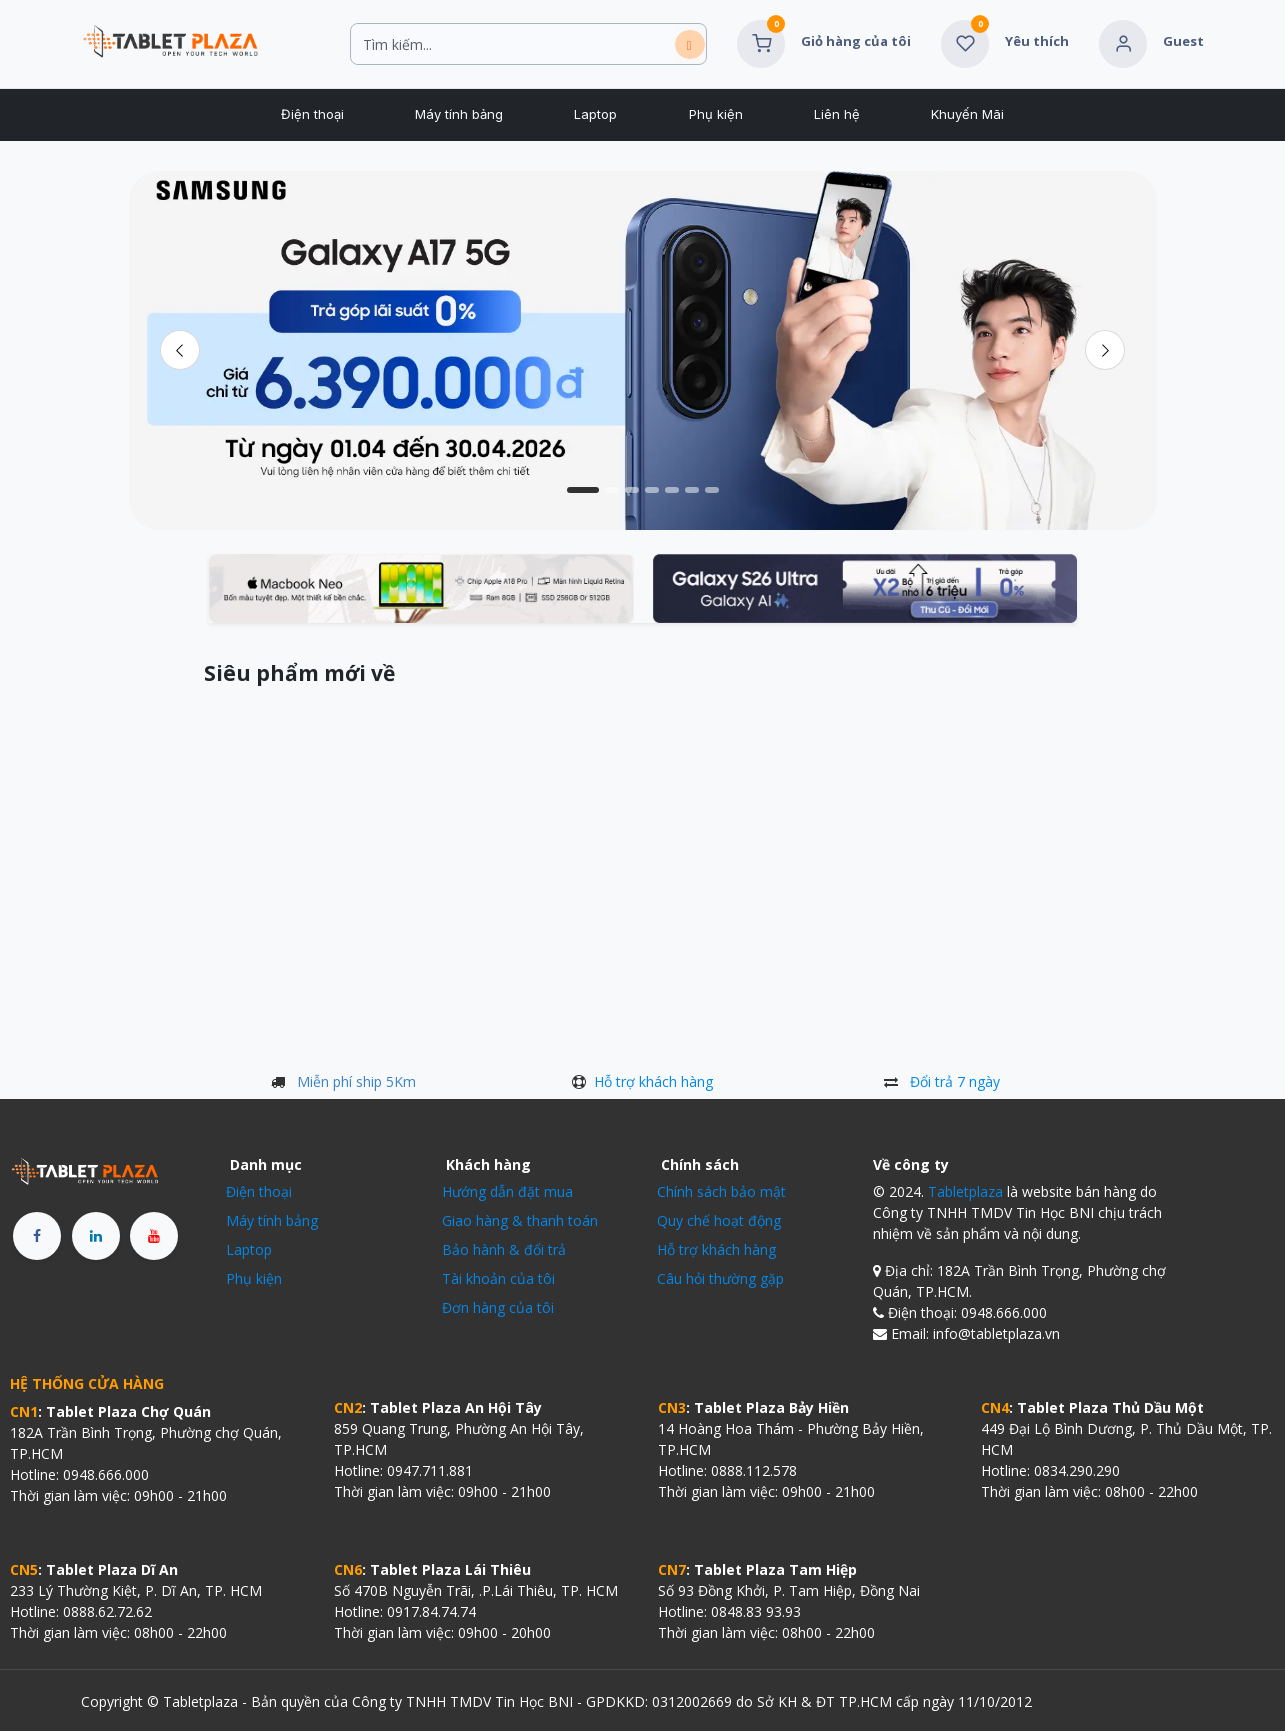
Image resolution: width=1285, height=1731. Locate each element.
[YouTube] (154, 1236)
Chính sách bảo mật (721, 1191)
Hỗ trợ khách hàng (653, 1081)
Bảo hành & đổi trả (504, 1249)
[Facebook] (37, 1236)
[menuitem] (312, 115)
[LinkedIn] (96, 1236)
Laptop (249, 1249)
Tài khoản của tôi (498, 1278)
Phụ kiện (254, 1278)
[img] (1105, 350)
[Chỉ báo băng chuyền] (583, 490)
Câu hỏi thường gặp (720, 1278)
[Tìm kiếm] (690, 44)
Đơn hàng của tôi (498, 1307)
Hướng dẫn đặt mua (507, 1191)
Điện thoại (259, 1191)
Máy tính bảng (272, 1220)
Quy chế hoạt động (719, 1220)
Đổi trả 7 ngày (955, 1081)
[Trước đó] (180, 350)
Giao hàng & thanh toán (520, 1220)
